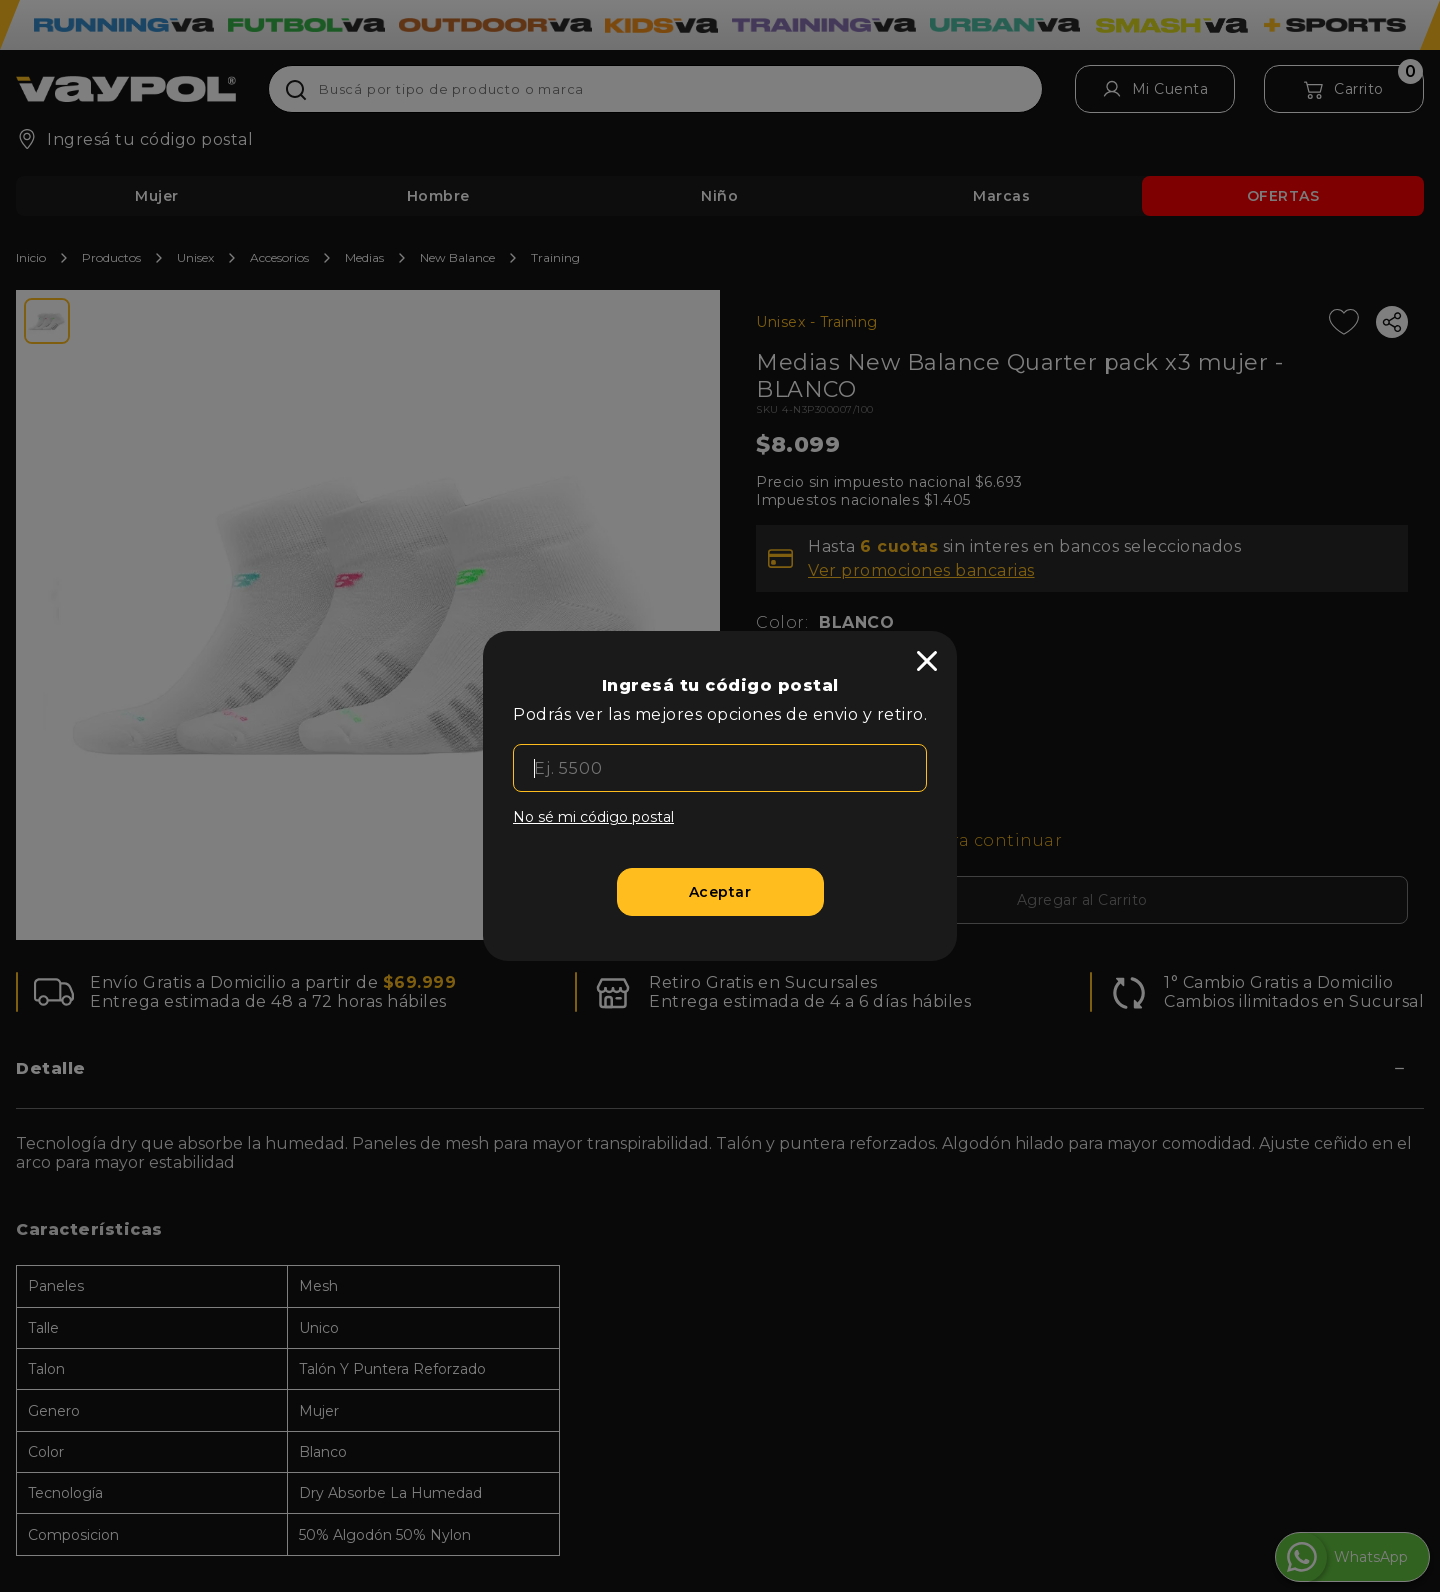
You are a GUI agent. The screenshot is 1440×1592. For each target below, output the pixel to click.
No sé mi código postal (593, 817)
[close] (927, 661)
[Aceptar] (720, 892)
